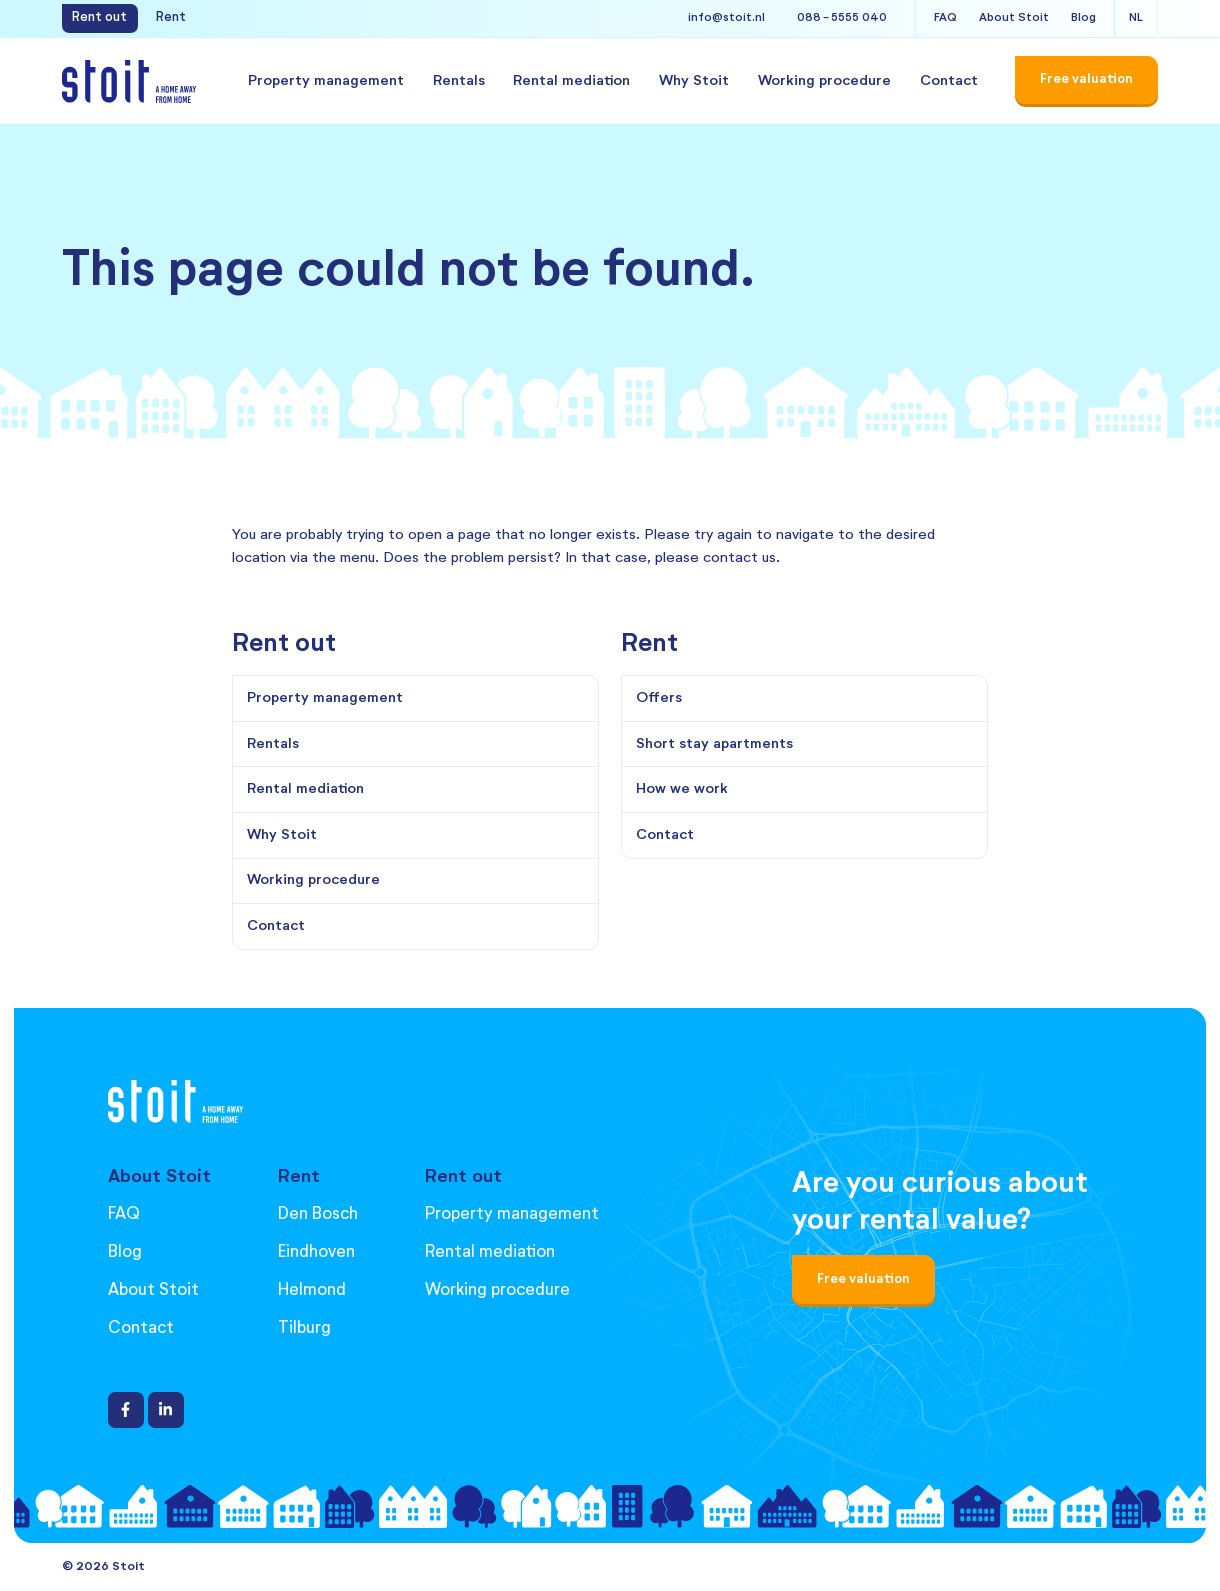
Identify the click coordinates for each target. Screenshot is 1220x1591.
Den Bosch (318, 1214)
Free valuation (863, 1279)
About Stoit (1014, 18)
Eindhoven (316, 1252)
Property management (326, 81)
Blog (1083, 18)
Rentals (459, 81)
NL (1136, 18)
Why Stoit (694, 81)
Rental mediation (571, 81)
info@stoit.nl (726, 18)
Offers (659, 698)
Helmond (312, 1290)
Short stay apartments (714, 744)
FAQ (945, 18)
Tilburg (304, 1328)
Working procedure (824, 81)
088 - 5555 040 (842, 18)
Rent (171, 17)
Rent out (99, 17)
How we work (682, 789)
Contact (949, 81)
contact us (739, 558)
